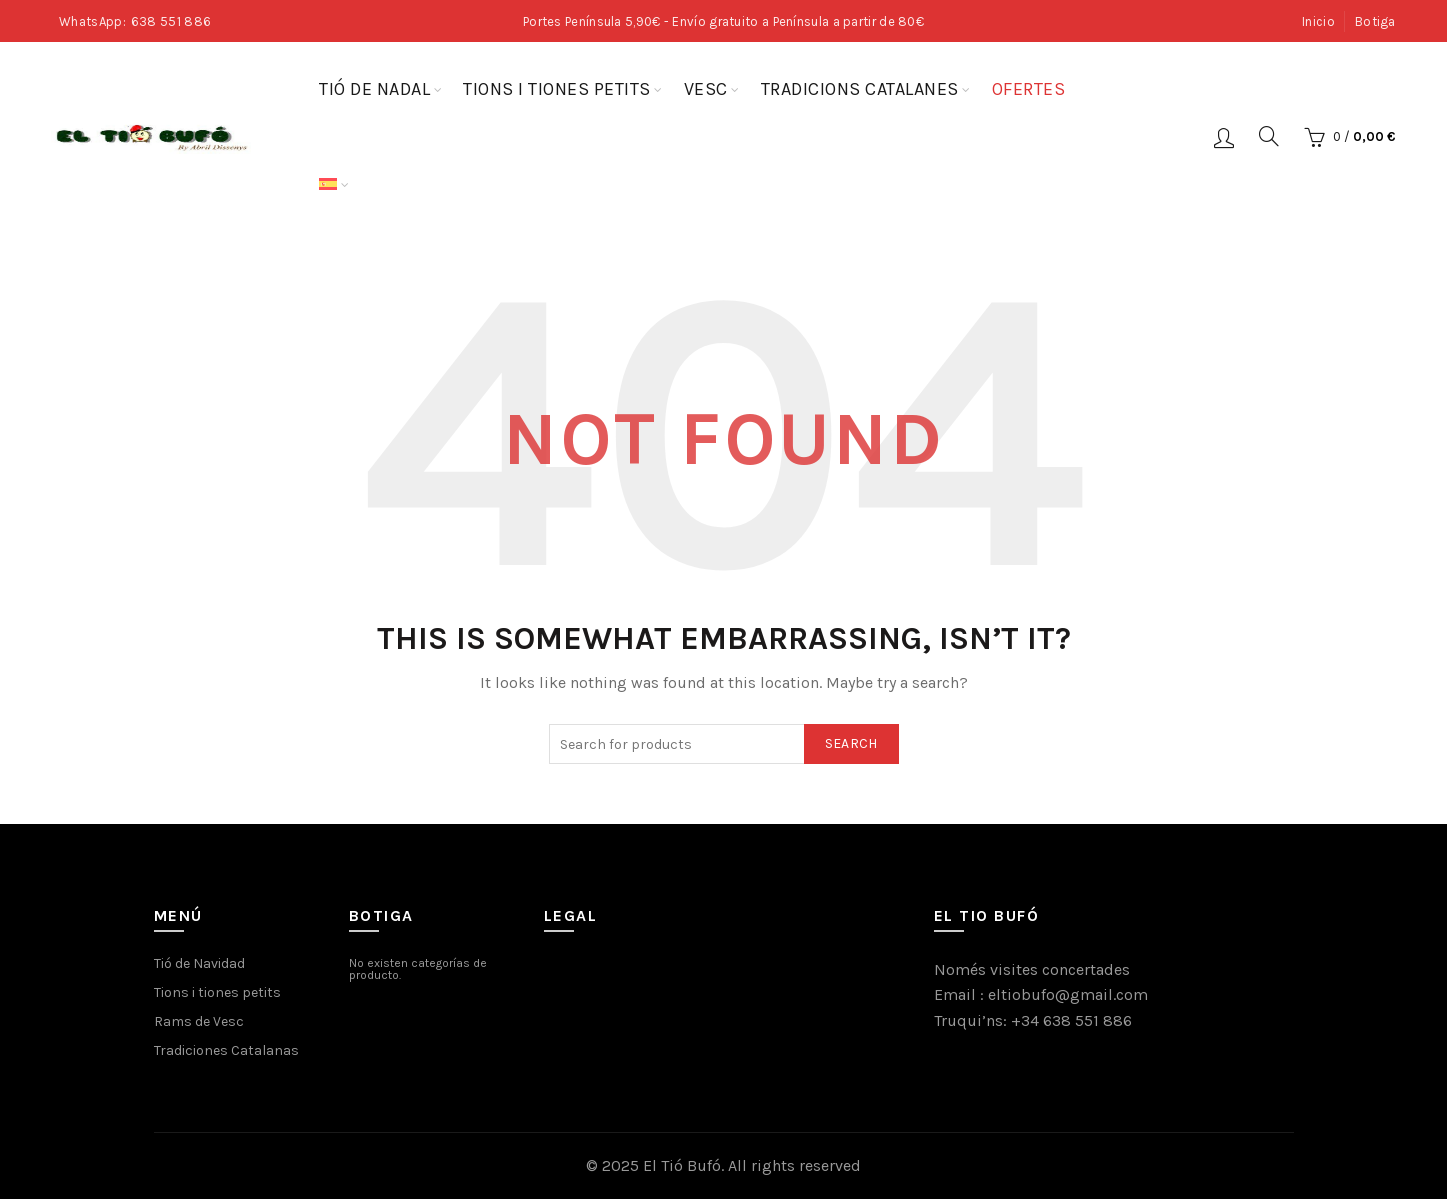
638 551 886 (171, 21)
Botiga (1375, 21)
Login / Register (1224, 137)
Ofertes (1029, 89)
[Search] (1269, 136)
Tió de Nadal (374, 89)
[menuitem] (328, 184)
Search (851, 743)
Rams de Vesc (199, 1021)
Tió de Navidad (199, 963)
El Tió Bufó (682, 1165)
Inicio (1318, 21)
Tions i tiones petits (557, 89)
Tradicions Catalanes (860, 89)
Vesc (706, 89)
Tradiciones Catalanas (226, 1050)
